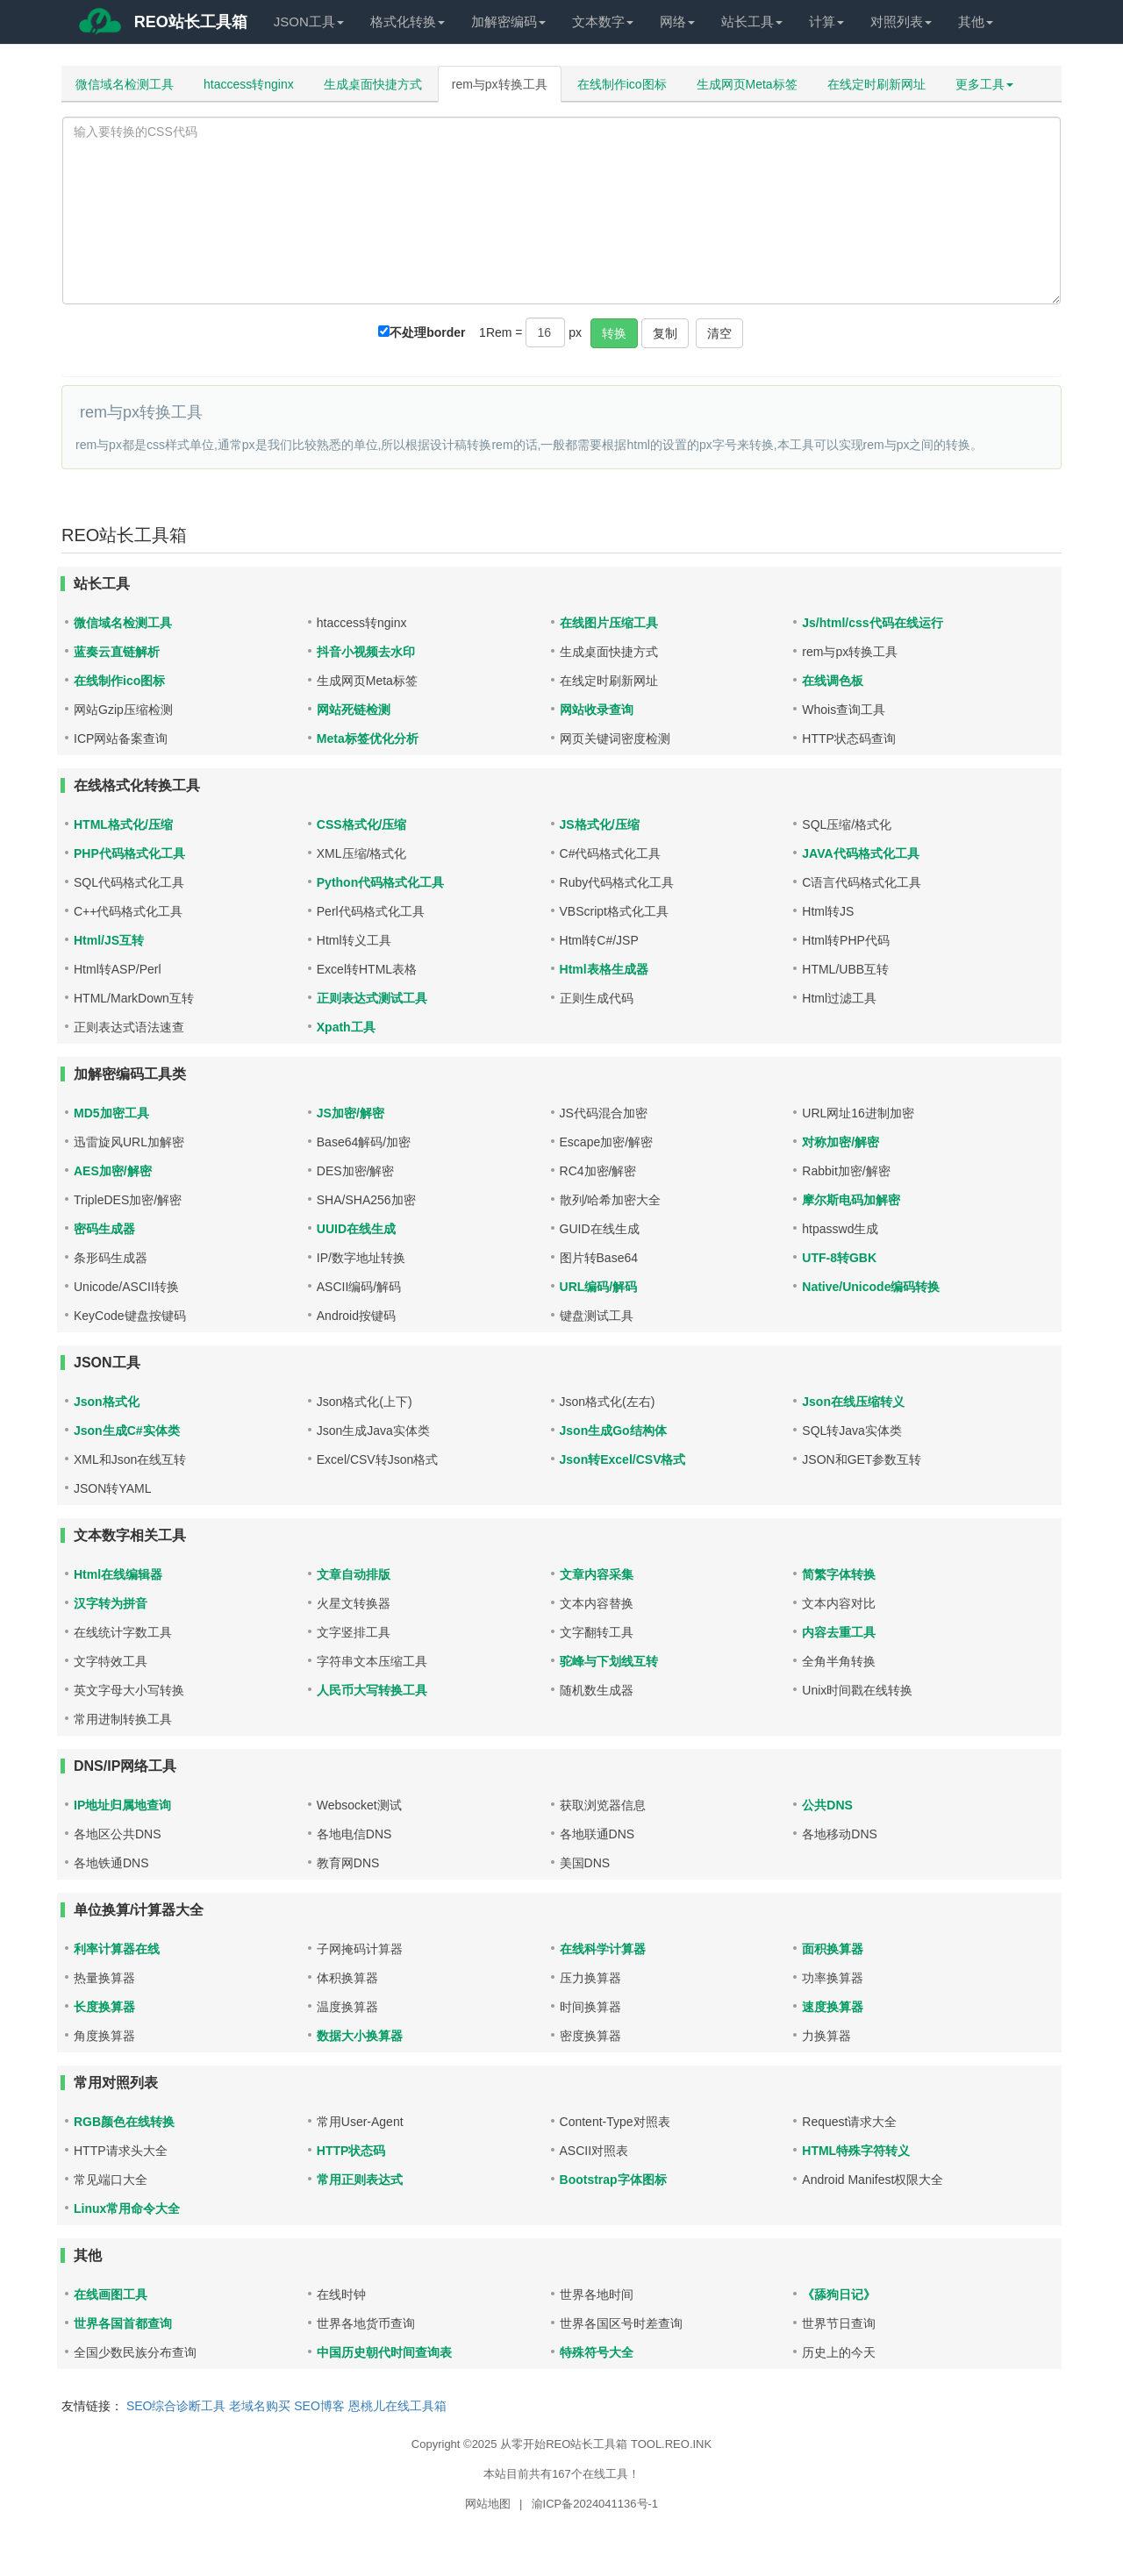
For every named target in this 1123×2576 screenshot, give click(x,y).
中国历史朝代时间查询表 (384, 2352)
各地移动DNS (839, 1834)
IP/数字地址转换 (361, 1258)
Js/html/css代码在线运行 (872, 623)
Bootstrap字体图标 (613, 2180)
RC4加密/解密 (598, 1171)
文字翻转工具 (596, 1632)
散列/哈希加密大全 (611, 1200)
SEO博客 (319, 2406)
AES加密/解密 (113, 1171)
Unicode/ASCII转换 (126, 1287)
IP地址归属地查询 (122, 1805)
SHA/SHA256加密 (366, 1200)
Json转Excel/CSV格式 (623, 1459)
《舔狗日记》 (839, 2294)
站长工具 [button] (752, 21)
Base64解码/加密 (364, 1142)
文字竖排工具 (353, 1632)
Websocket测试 (359, 1805)
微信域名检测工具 (124, 84)
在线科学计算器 (603, 1949)
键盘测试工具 (596, 1316)
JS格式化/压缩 (600, 824)
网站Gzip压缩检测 (123, 710)
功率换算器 (832, 1978)
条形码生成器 (110, 1258)
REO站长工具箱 (161, 25)
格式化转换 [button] (407, 21)
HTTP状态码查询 (849, 738)
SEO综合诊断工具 (176, 2406)
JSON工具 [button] (309, 21)
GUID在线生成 (600, 1229)
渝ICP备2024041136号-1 (595, 2503)
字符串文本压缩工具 (372, 1661)
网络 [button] (677, 21)
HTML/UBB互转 (845, 969)
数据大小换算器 (360, 2036)
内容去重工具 (839, 1632)
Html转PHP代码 (846, 940)
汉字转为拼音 (110, 1603)
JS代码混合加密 (603, 1113)
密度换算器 (590, 2036)
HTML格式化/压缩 (123, 824)
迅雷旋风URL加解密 (129, 1142)
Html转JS (828, 911)
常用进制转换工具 (123, 1719)
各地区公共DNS (117, 1834)
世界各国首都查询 (123, 2323)
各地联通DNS (597, 1834)
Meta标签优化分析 (367, 738)
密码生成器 (104, 1229)
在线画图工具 (110, 2294)
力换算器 (826, 2036)
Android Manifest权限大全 (872, 2180)
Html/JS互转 (109, 940)
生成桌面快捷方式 (373, 84)
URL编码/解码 (599, 1287)
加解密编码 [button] (508, 21)
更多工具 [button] (984, 84)
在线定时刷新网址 (876, 84)
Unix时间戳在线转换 (857, 1690)
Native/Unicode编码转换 (871, 1287)
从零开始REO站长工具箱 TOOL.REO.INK (606, 2444)
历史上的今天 (839, 2352)
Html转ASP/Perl (117, 969)
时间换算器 (590, 2007)
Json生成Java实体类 (373, 1431)
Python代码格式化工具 (380, 882)
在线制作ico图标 (622, 84)
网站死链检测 (353, 710)
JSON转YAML (112, 1488)
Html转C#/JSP (599, 940)
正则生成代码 (596, 998)
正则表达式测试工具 (372, 998)
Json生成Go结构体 (613, 1431)
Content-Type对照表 (615, 2122)
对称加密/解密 (840, 1142)
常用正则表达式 (360, 2180)
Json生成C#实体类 (127, 1431)
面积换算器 (832, 1949)
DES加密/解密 (356, 1171)
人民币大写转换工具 (372, 1690)
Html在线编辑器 (118, 1574)
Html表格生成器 (604, 969)
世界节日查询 (839, 2323)
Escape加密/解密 (607, 1142)
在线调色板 (832, 681)
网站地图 (488, 2503)
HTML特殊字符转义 (856, 2151)
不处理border (427, 332)
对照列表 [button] (901, 21)
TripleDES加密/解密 (128, 1200)
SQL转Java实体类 (852, 1431)
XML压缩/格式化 (362, 853)
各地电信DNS (354, 1834)
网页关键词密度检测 (615, 738)
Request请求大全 (849, 2122)
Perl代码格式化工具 (371, 911)
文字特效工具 (110, 1661)
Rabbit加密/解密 (846, 1171)
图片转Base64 (599, 1258)
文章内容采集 (596, 1574)
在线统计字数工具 (123, 1632)
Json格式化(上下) (364, 1402)
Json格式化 (106, 1402)
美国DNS (585, 1863)
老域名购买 (259, 2406)
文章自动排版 (353, 1574)
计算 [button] (826, 21)
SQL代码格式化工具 (129, 882)
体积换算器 (347, 1978)
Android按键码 (356, 1316)
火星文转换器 (353, 1603)
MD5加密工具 (111, 1113)
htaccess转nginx (249, 84)
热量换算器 (104, 1978)
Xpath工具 (346, 1027)
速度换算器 (832, 2007)
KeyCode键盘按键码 (130, 1316)
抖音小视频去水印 (366, 652)
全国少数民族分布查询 (135, 2352)
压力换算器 (590, 1978)
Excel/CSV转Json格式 (377, 1459)
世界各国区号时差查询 (621, 2323)
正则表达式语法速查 (129, 1027)
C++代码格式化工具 (128, 911)
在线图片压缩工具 (609, 623)
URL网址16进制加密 (858, 1113)
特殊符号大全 (596, 2352)
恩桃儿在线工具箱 (397, 2406)
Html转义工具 (354, 940)
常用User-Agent (360, 2122)
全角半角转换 (839, 1661)
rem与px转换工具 (499, 84)
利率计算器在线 (117, 1949)
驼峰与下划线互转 (609, 1661)
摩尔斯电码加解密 (851, 1200)
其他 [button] (975, 21)
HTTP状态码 (351, 2151)
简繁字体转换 (839, 1574)
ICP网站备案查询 (121, 738)
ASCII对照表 (594, 2151)
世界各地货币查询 (366, 2323)
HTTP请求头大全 (121, 2151)
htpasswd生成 (840, 1229)
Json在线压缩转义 (853, 1402)
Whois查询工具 (843, 710)
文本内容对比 (839, 1603)
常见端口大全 (110, 2180)
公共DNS (827, 1805)
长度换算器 (104, 2007)
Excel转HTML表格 (367, 969)
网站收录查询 (596, 710)
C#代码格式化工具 (611, 853)
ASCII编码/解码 (359, 1287)
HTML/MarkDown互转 (134, 998)
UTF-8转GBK (839, 1258)
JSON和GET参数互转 (861, 1459)
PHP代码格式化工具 (129, 853)
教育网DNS (348, 1863)
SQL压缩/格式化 (846, 824)
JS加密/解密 (350, 1113)
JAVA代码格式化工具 (860, 853)
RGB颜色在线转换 (124, 2122)
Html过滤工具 (839, 998)
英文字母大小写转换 (129, 1690)
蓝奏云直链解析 (117, 652)
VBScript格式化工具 (614, 911)
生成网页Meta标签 (747, 84)
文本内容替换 (596, 1603)
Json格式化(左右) (607, 1402)
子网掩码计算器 (360, 1949)
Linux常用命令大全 (127, 2208)
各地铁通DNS (111, 1863)
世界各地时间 (596, 2294)
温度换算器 (347, 2007)
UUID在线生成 (356, 1229)
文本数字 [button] (602, 21)
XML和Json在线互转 (130, 1459)
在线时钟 (341, 2294)
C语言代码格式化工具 (861, 882)
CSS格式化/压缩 (362, 824)
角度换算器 (104, 2036)
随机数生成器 (596, 1690)
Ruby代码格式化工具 (617, 882)
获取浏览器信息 (603, 1805)
